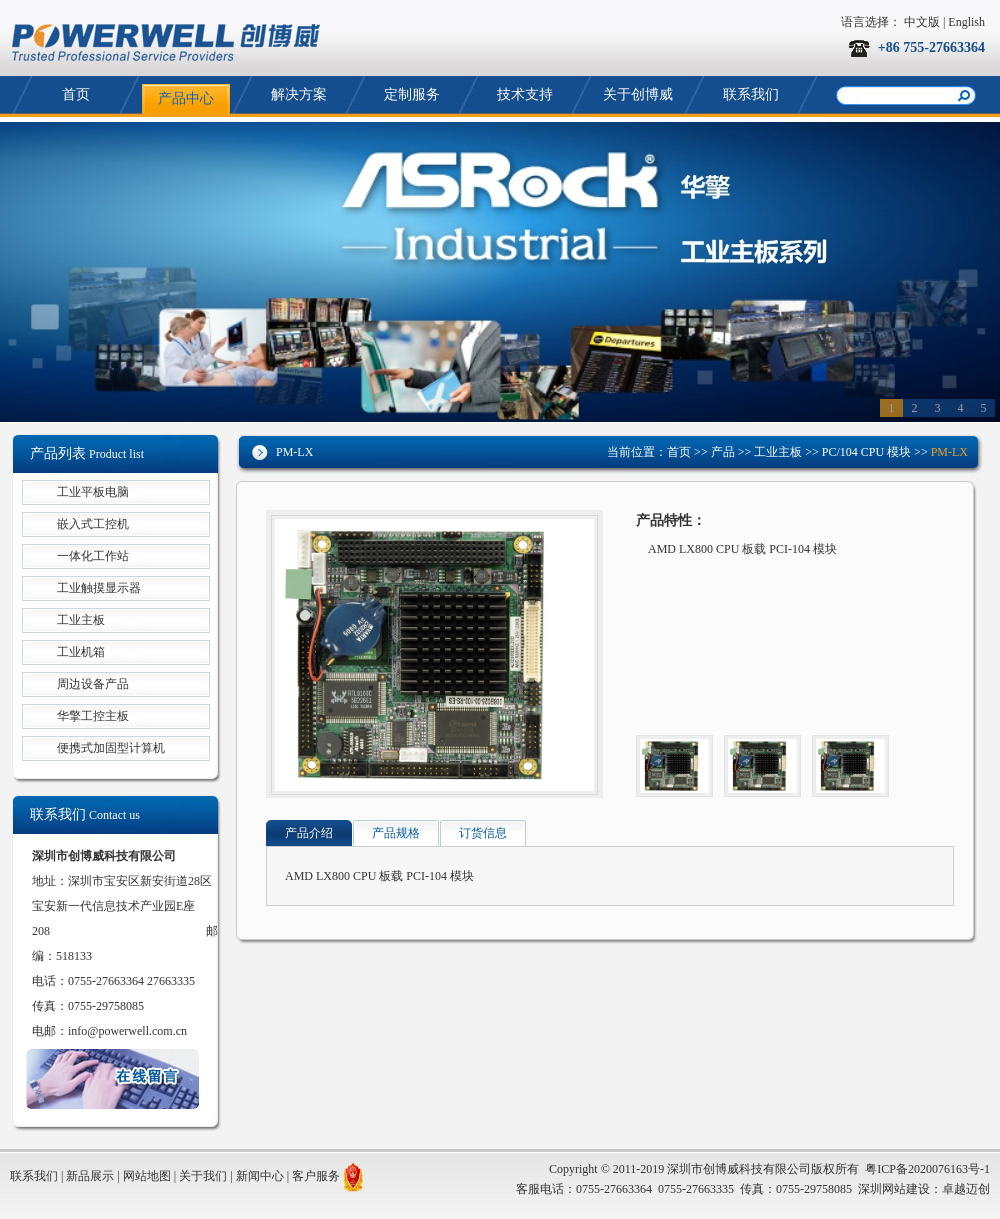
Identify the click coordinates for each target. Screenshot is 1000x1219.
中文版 (922, 22)
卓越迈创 (966, 1189)
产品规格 (396, 833)
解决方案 (299, 94)
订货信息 (483, 833)
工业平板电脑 (93, 492)
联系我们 (751, 94)
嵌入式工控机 (93, 524)
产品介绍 (309, 833)
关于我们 (203, 1176)
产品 (723, 452)
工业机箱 (81, 652)
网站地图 (147, 1176)
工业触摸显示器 (99, 588)
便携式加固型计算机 (111, 748)
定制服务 (412, 94)
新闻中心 (260, 1176)
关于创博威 (638, 94)
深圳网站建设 (894, 1189)
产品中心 (186, 98)
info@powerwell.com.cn (127, 1031)
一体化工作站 (93, 556)
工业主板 (776, 452)
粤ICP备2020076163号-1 (927, 1169)
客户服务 (316, 1176)
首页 (76, 94)
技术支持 (525, 94)
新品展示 (90, 1176)
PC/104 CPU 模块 (866, 452)
